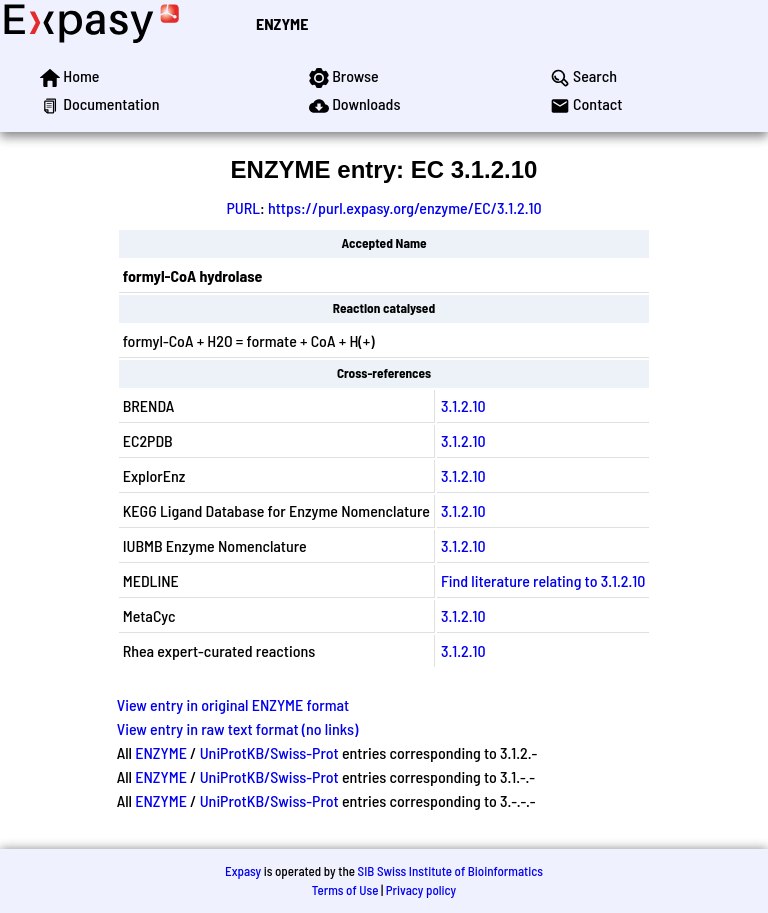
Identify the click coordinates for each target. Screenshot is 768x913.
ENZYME (282, 23)
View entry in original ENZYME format (233, 704)
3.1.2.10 (463, 405)
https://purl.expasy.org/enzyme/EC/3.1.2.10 (405, 207)
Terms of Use (345, 890)
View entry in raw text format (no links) (238, 728)
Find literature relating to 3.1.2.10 (543, 580)
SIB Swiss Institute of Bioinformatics (450, 871)
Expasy (243, 871)
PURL (243, 207)
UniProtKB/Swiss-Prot (269, 752)
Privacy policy (421, 890)
